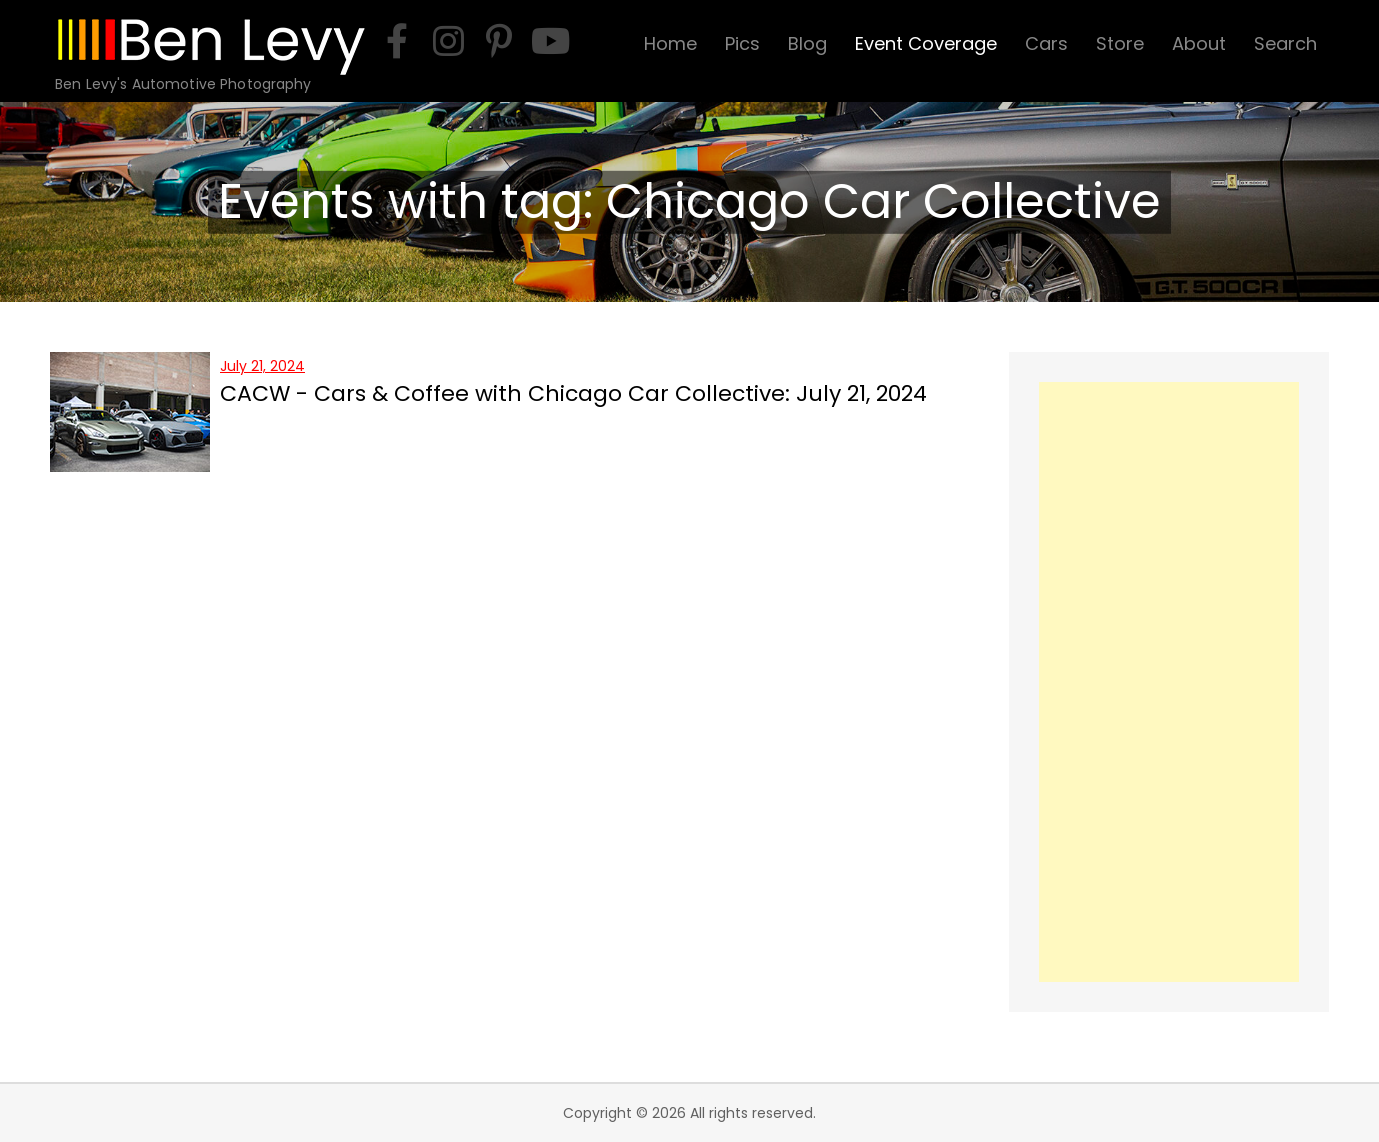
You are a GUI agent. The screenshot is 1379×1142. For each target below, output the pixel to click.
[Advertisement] (1169, 682)
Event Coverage (926, 43)
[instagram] (448, 41)
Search (1285, 43)
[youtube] (550, 41)
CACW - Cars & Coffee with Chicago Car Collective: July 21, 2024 (573, 393)
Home (670, 43)
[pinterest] (499, 41)
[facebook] (397, 41)
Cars (1046, 43)
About (1199, 43)
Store (1120, 43)
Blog (807, 43)
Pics (742, 43)
